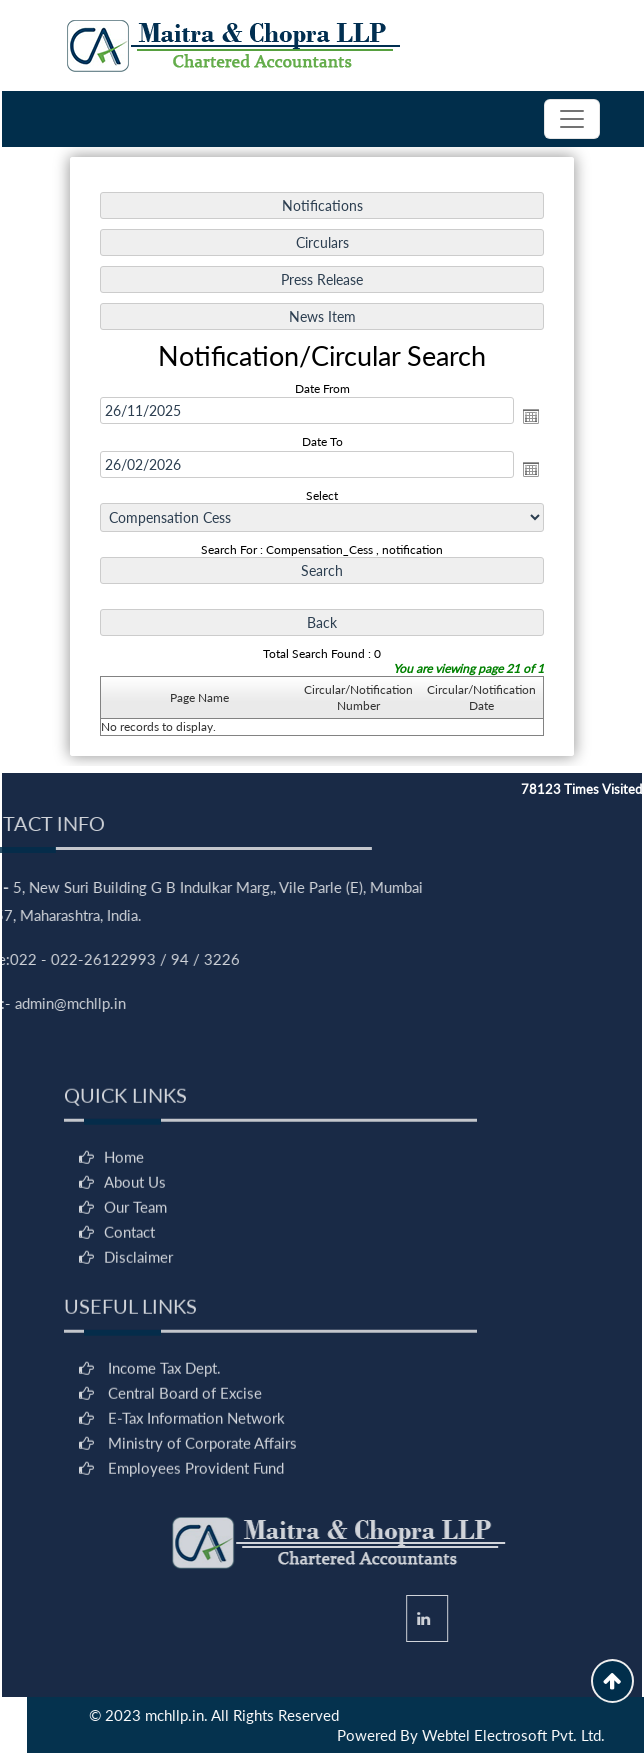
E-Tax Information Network (196, 1486)
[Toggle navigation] (572, 119)
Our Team (135, 1275)
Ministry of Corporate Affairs (202, 1511)
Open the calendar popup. (530, 416)
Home (124, 1225)
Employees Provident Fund (196, 1536)
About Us (135, 1250)
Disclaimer (138, 1325)
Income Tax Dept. (164, 1436)
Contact (129, 1300)
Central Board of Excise (185, 1461)
